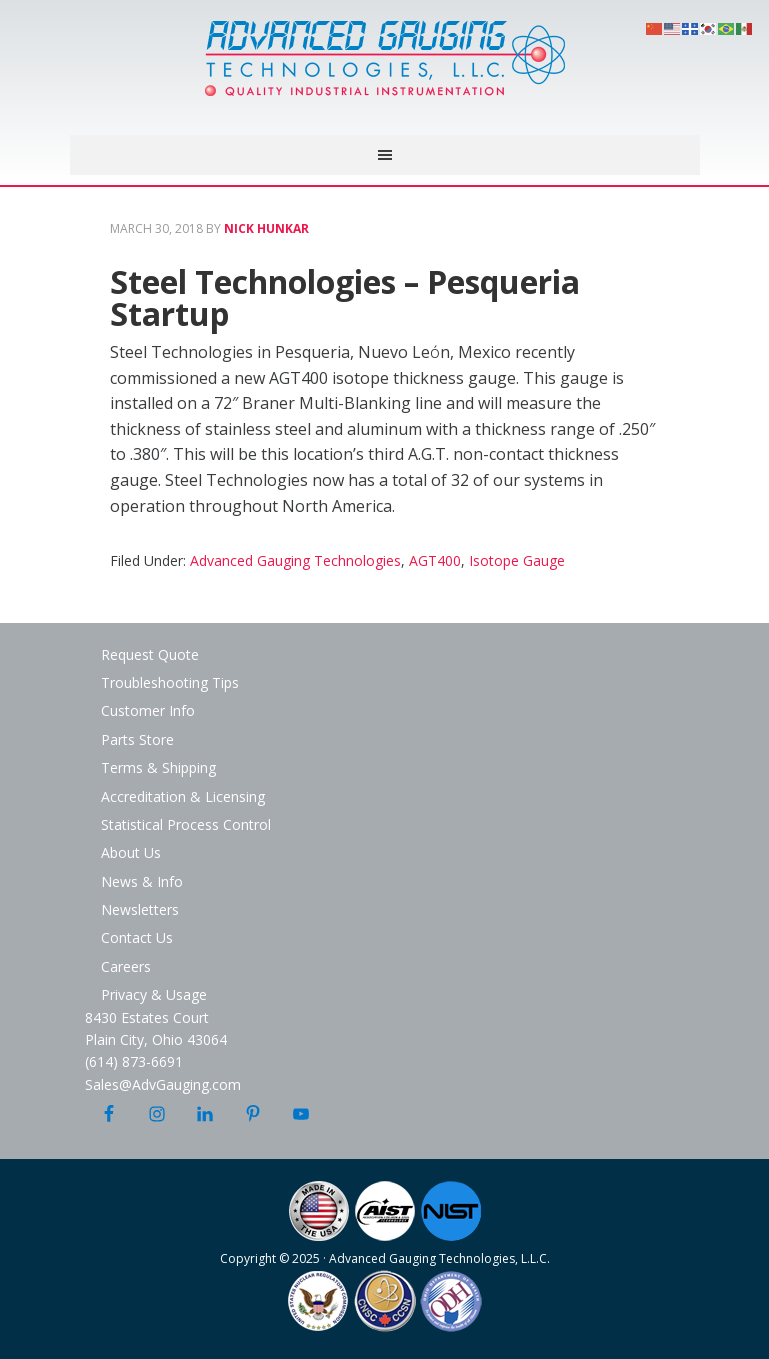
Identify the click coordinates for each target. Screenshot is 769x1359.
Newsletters (140, 909)
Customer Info (148, 710)
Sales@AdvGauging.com (163, 1084)
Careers (126, 966)
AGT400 (435, 560)
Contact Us (137, 937)
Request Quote (150, 654)
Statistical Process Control (186, 824)
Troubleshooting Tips (170, 682)
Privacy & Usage (154, 994)
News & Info (142, 881)
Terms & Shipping (158, 767)
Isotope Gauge (517, 560)
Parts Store (137, 739)
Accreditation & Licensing (183, 796)
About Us (131, 852)
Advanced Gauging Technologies (385, 70)
